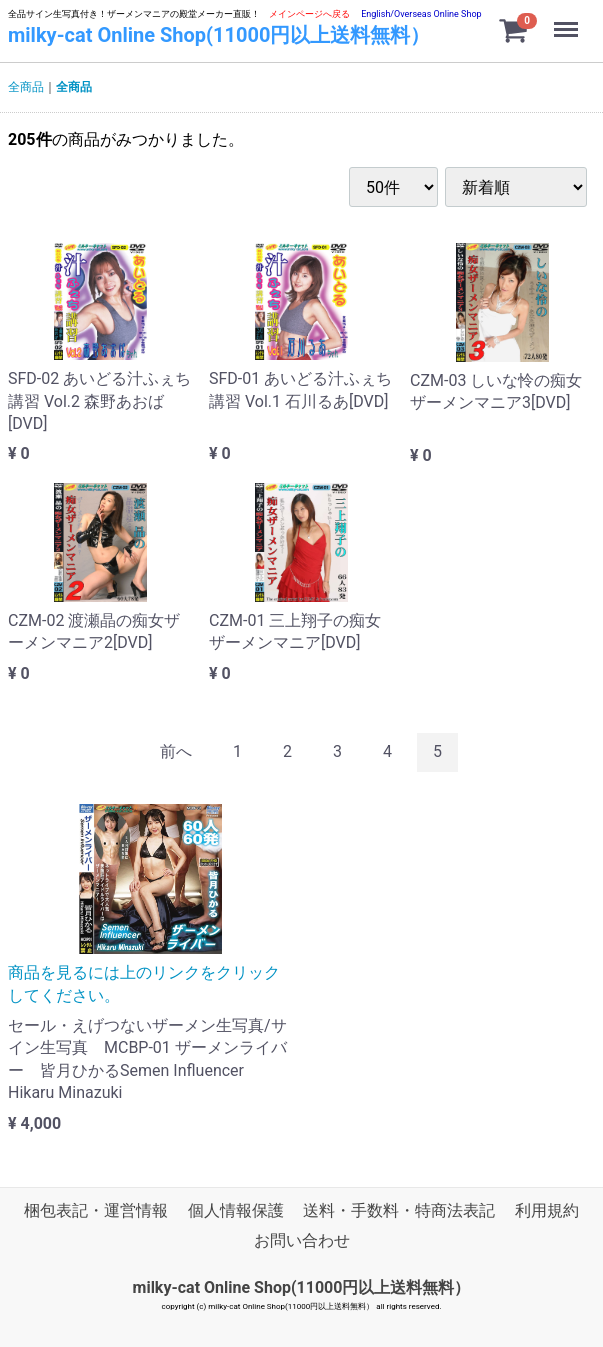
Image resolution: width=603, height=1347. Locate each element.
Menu (568, 20)
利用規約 (547, 1210)
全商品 (26, 87)
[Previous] (176, 752)
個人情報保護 (236, 1210)
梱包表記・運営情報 (96, 1210)
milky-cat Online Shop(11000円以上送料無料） (219, 35)
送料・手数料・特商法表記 (399, 1210)
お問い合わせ (302, 1240)
